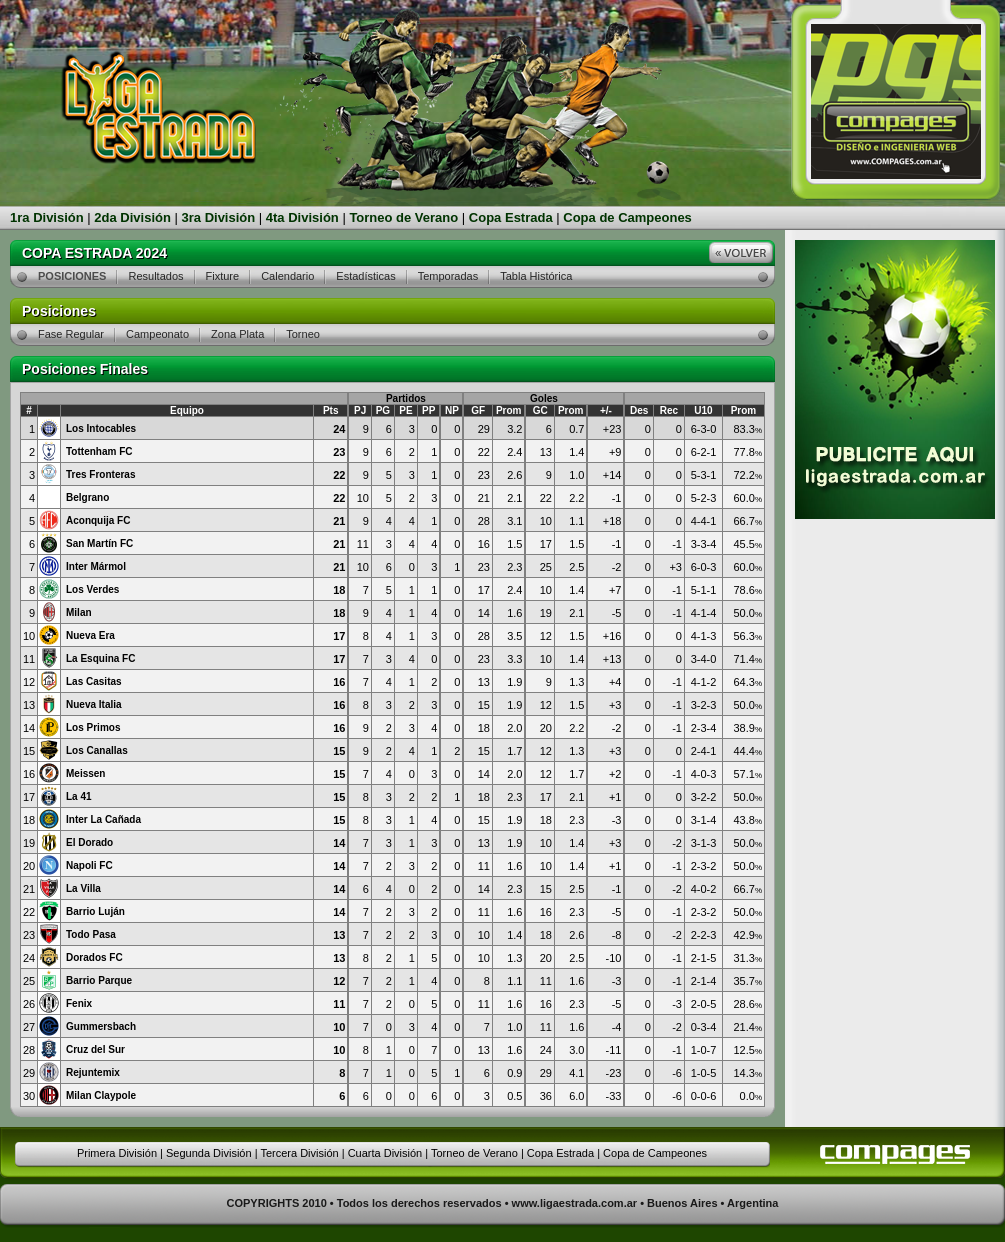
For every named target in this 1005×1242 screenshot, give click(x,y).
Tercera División (299, 1153)
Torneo (303, 334)
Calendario (287, 276)
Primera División (117, 1153)
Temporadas (448, 276)
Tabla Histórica (536, 276)
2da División (132, 217)
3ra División (219, 217)
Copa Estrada (511, 217)
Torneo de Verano (403, 217)
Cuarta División (385, 1153)
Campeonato (157, 334)
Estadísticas (365, 276)
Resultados (155, 276)
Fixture (223, 276)
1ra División (47, 217)
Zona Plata (237, 334)
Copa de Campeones (627, 217)
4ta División (302, 217)
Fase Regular (71, 334)
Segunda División (209, 1153)
